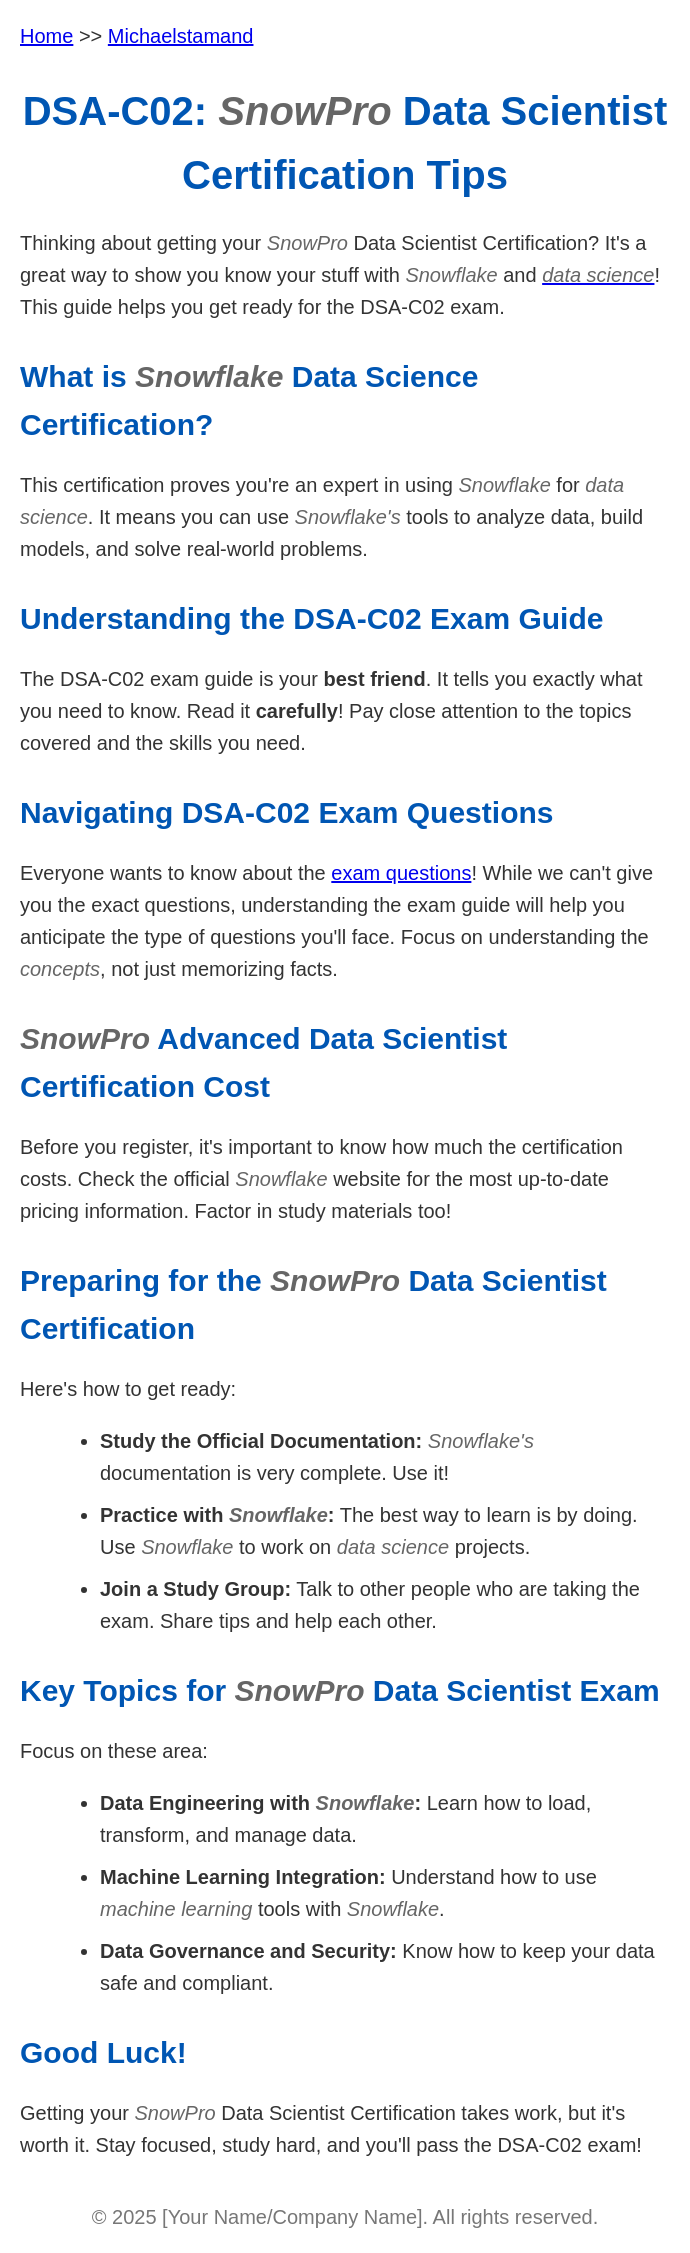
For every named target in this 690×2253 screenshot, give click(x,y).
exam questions (401, 873)
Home (46, 36)
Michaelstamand (181, 36)
